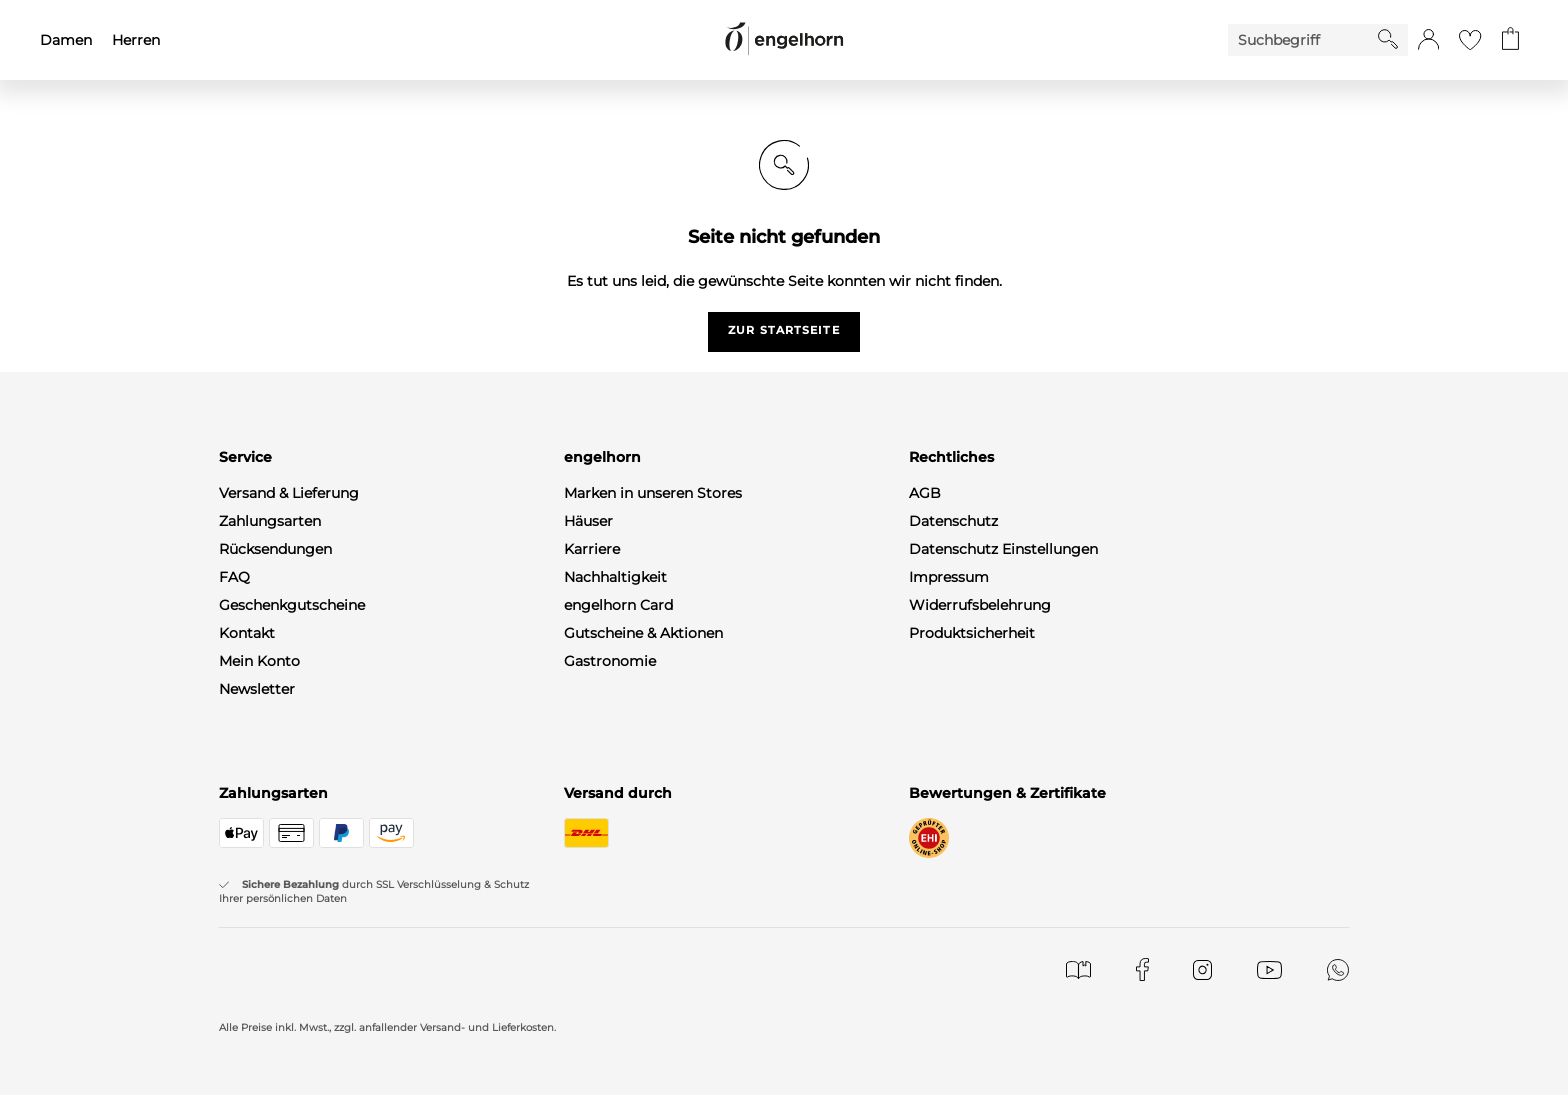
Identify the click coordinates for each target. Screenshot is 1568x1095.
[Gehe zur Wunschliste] (1470, 40)
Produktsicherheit (972, 633)
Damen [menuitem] (66, 40)
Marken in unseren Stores (653, 493)
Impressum (949, 577)
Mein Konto (259, 661)
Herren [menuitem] (136, 40)
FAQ (234, 577)
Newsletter (257, 689)
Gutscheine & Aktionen (643, 633)
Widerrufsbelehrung (980, 605)
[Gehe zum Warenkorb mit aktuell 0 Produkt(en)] (1510, 40)
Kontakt (247, 633)
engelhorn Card (618, 605)
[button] (1428, 40)
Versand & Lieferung (289, 493)
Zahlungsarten (270, 521)
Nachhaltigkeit (615, 577)
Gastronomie (610, 661)
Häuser (588, 521)
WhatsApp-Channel (287, 717)
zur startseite (783, 330)
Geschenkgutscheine (292, 605)
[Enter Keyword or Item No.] (1303, 40)
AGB (925, 493)
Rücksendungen (275, 549)
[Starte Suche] (1388, 39)
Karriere (592, 549)
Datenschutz (953, 521)
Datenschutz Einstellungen (1003, 549)
